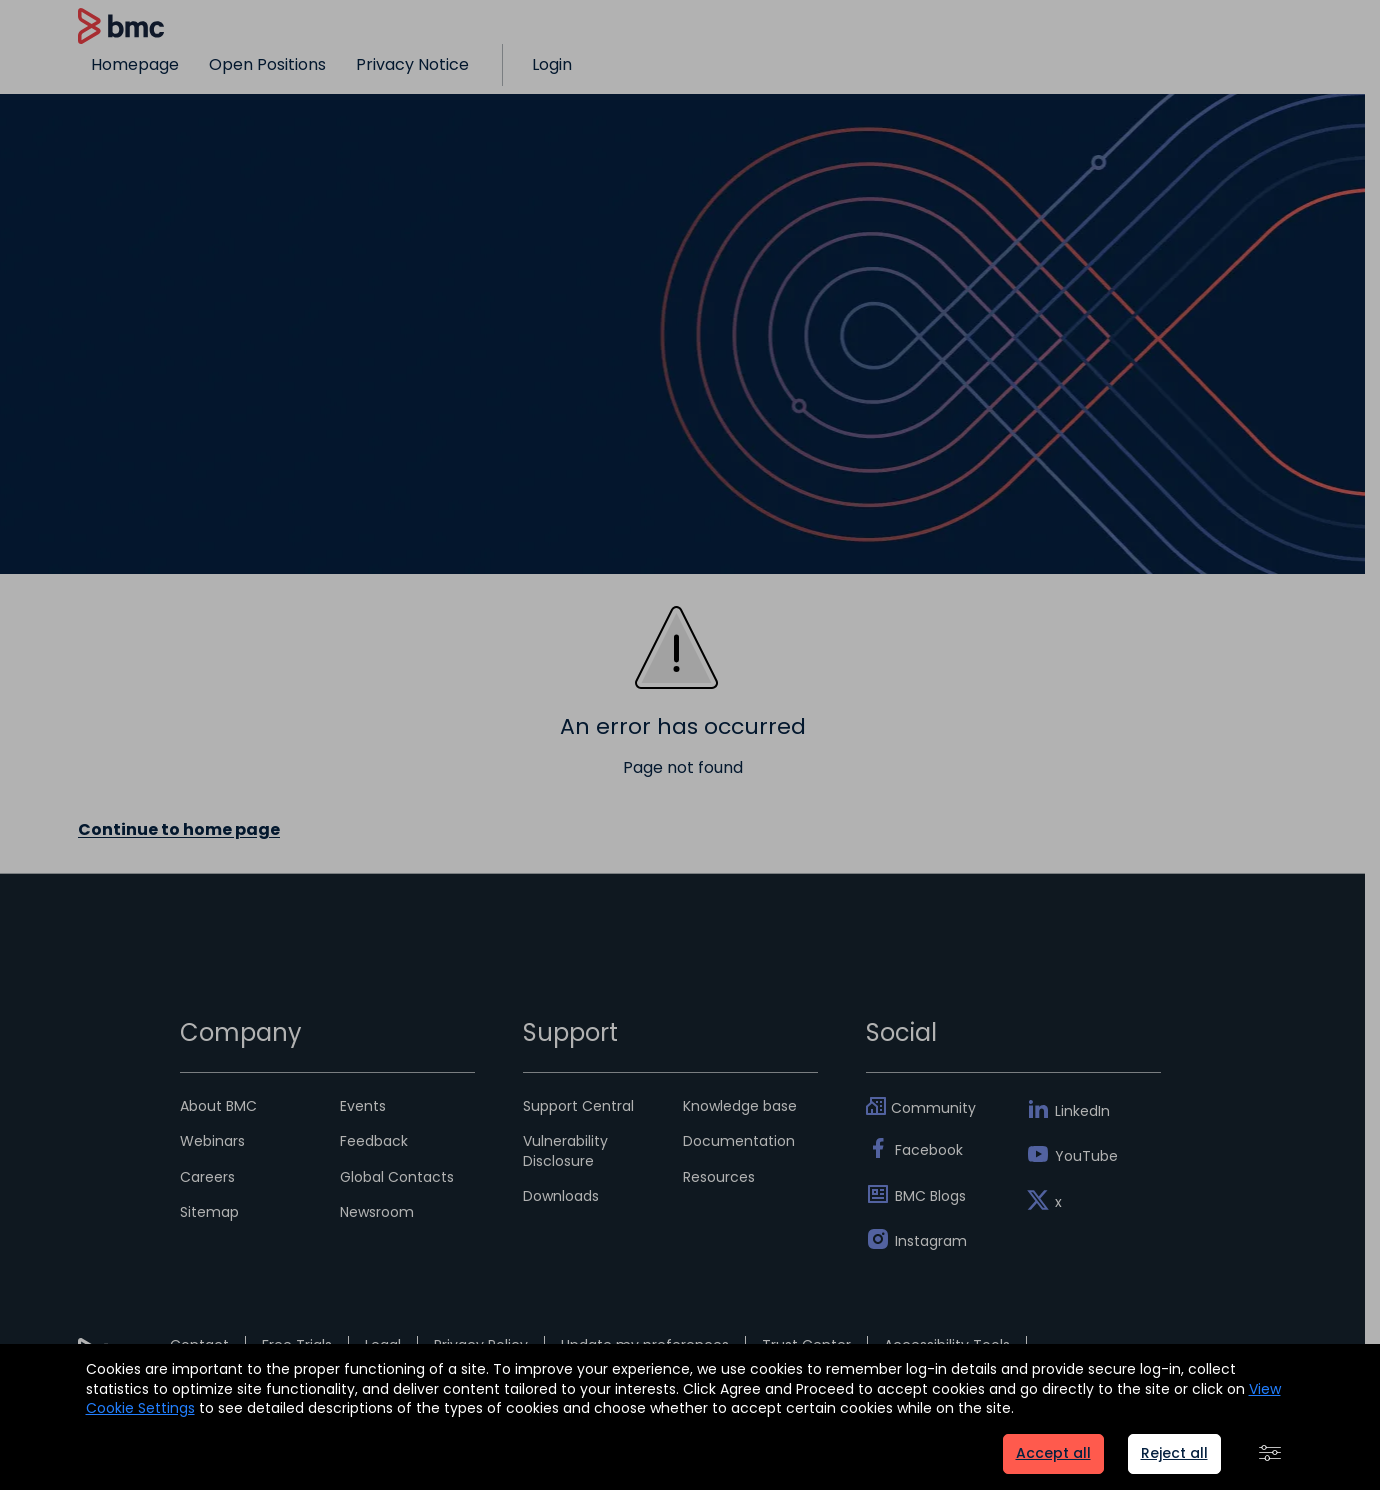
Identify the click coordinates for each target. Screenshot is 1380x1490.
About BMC (218, 1106)
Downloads (561, 1196)
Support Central (578, 1106)
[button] (1270, 1454)
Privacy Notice (412, 64)
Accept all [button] (1053, 1453)
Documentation (739, 1141)
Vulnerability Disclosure (565, 1150)
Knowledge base (740, 1106)
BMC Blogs (930, 1196)
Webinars (212, 1141)
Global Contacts (397, 1177)
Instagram (931, 1241)
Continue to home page (179, 830)
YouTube (1086, 1156)
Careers (207, 1177)
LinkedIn (1082, 1111)
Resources (719, 1177)
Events (363, 1106)
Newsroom (377, 1212)
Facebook (929, 1150)
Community (933, 1108)
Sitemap (209, 1212)
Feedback (374, 1141)
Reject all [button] (1174, 1453)
